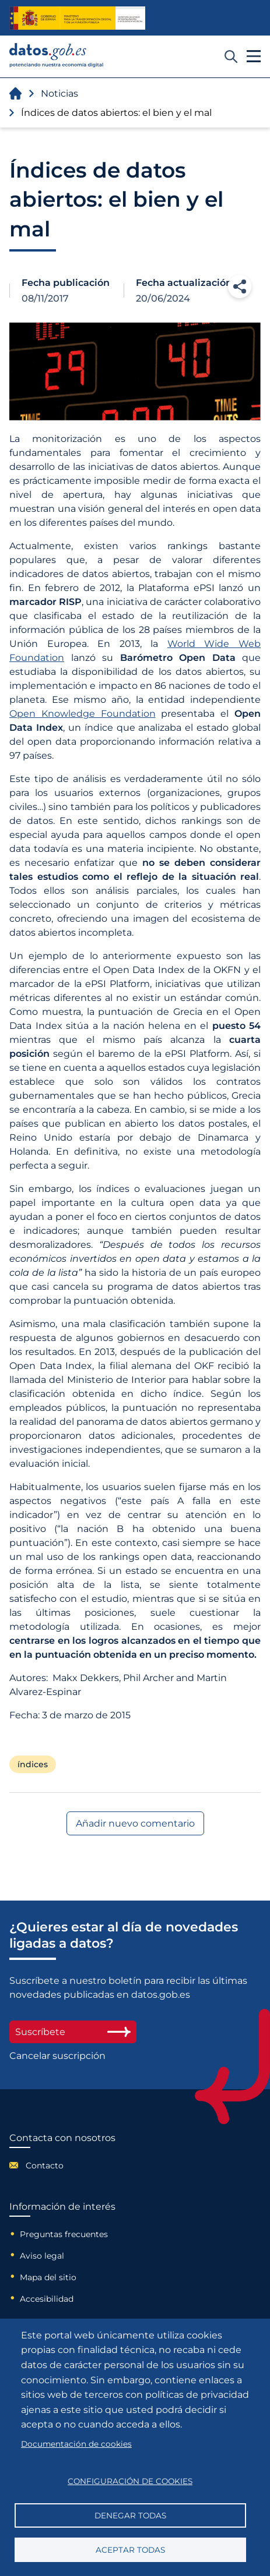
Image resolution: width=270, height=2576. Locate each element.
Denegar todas (130, 2515)
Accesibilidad (46, 2299)
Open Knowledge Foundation (82, 713)
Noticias (59, 93)
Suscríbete (73, 2031)
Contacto (45, 2165)
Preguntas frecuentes (64, 2234)
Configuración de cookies (130, 2481)
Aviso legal (42, 2256)
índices (32, 1764)
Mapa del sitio (48, 2277)
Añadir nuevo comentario (135, 1823)
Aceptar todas (130, 2549)
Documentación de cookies (76, 2443)
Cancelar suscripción (57, 2055)
